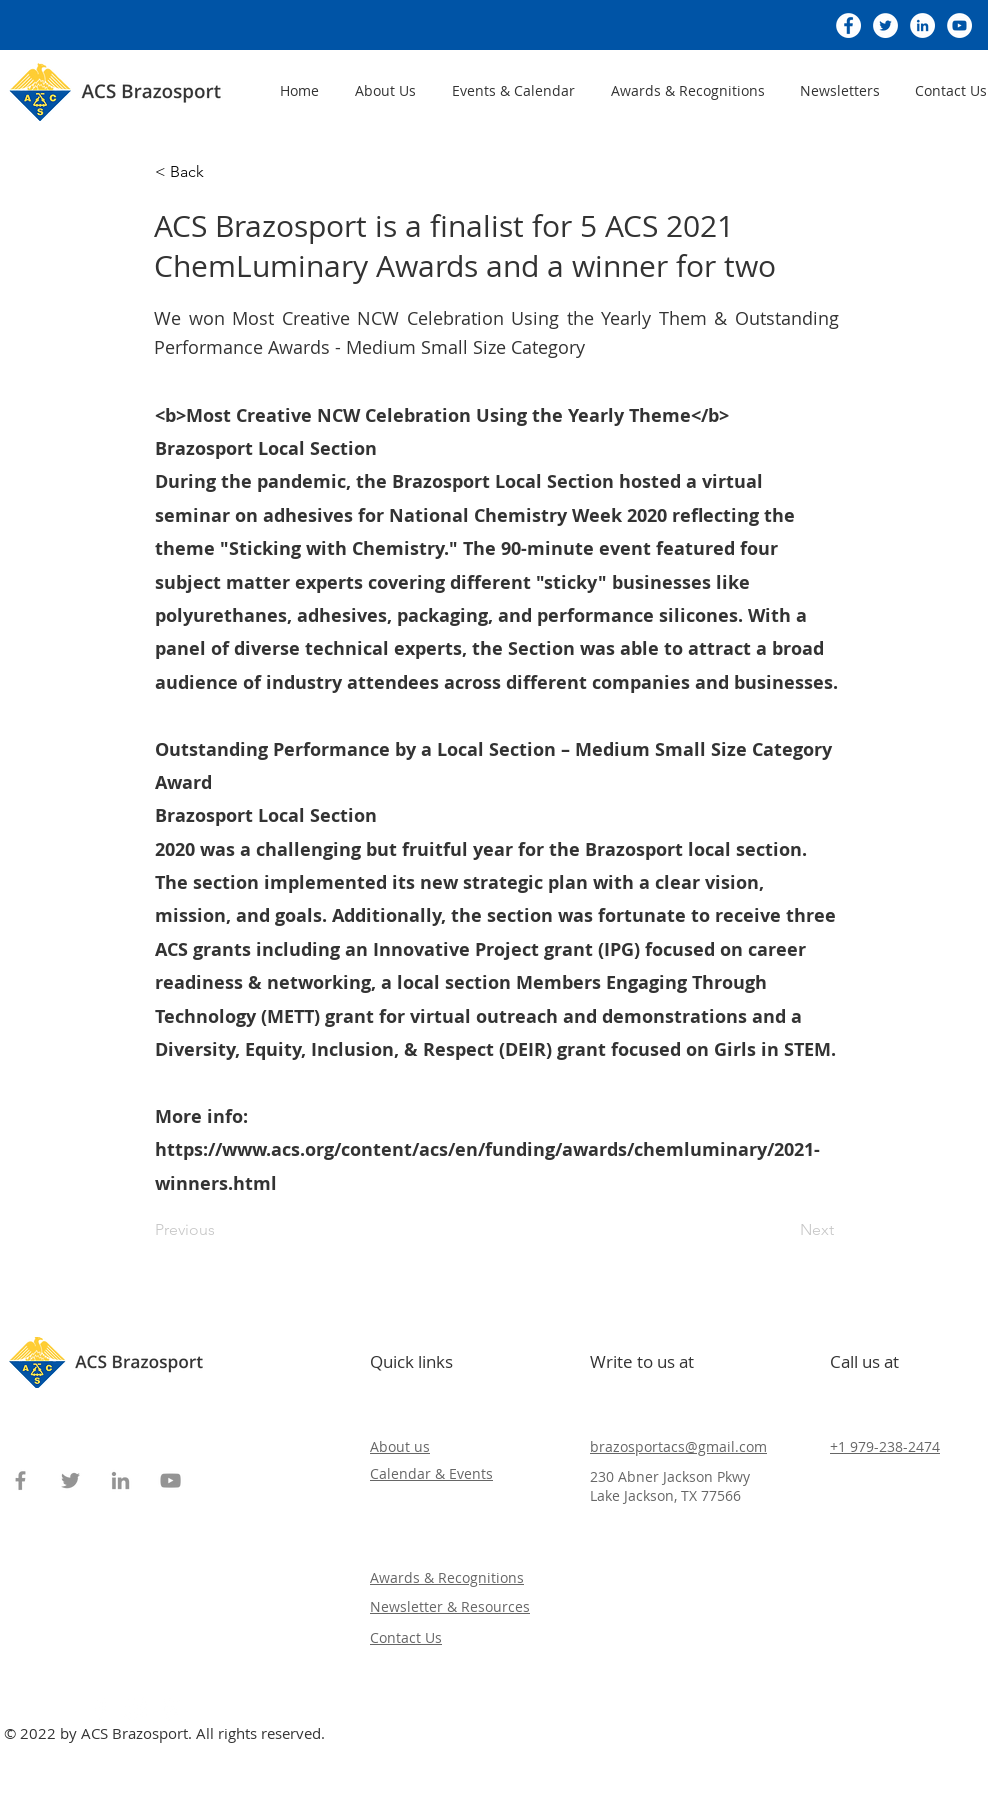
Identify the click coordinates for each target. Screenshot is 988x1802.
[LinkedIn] (922, 25)
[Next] (784, 1230)
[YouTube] (959, 25)
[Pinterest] (171, 1709)
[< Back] (221, 172)
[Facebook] (848, 25)
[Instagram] (136, 1709)
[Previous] (221, 1230)
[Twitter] (885, 25)
